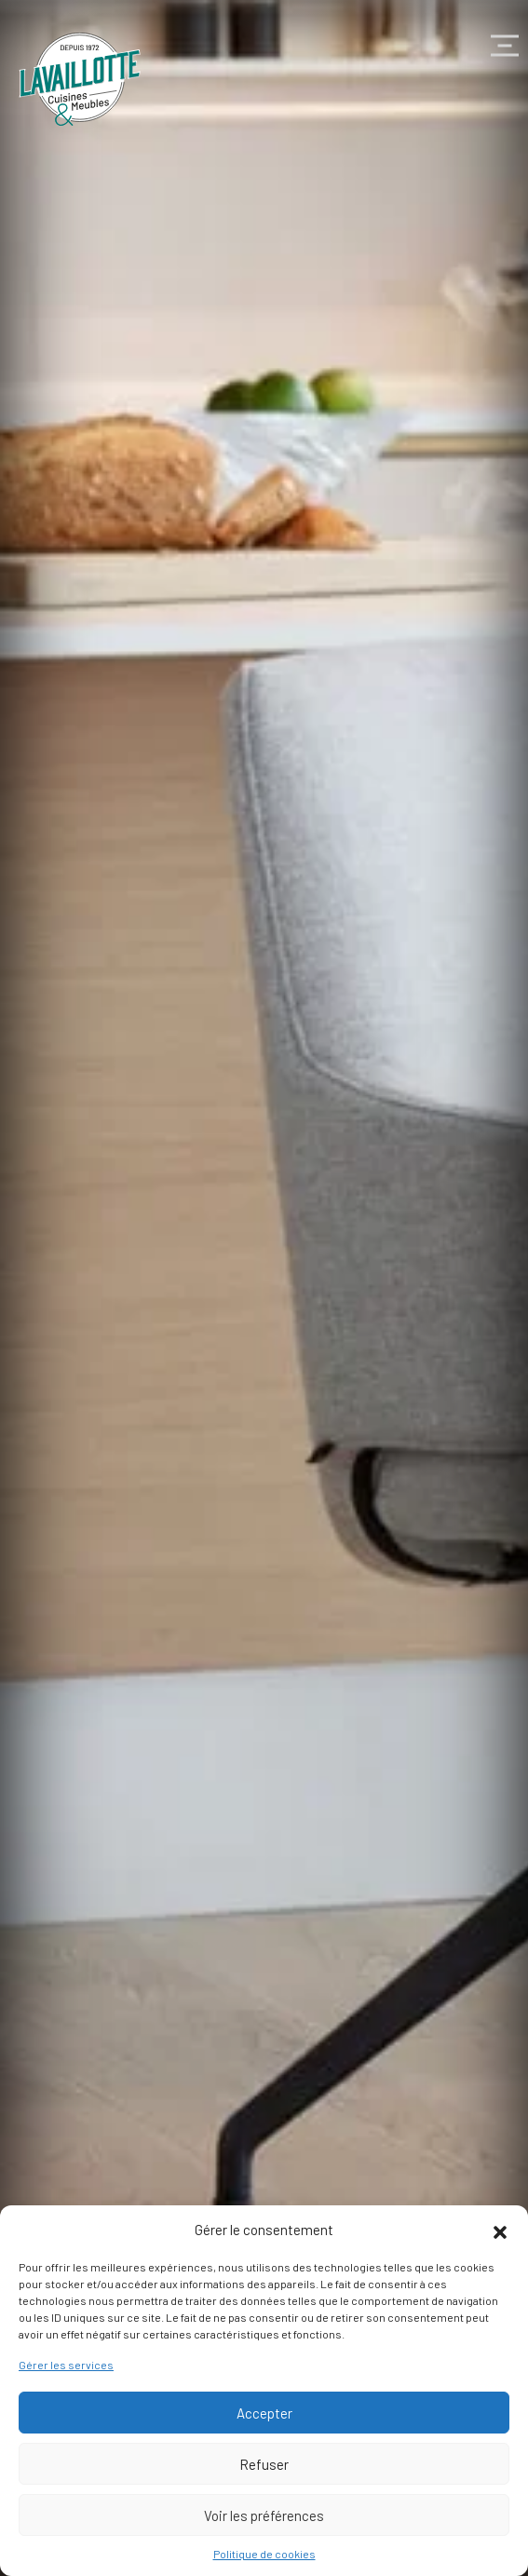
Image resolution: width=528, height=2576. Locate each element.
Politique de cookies (264, 2553)
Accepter (264, 2413)
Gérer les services (66, 2364)
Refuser (264, 2464)
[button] (500, 2229)
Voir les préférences (264, 2515)
